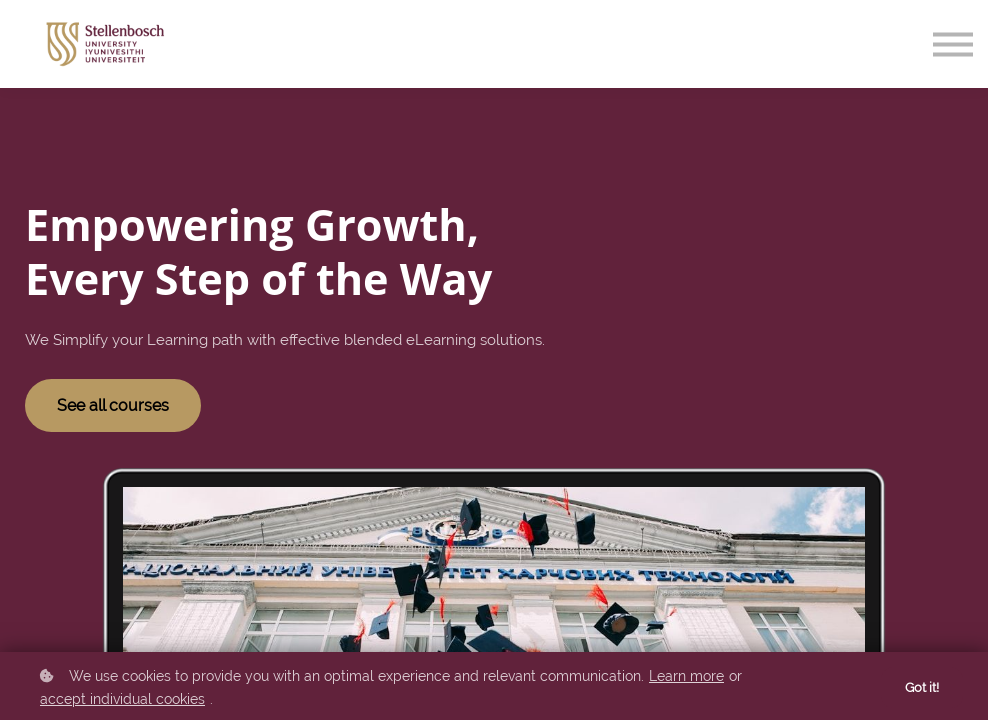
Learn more (686, 676)
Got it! (922, 687)
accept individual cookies (122, 699)
